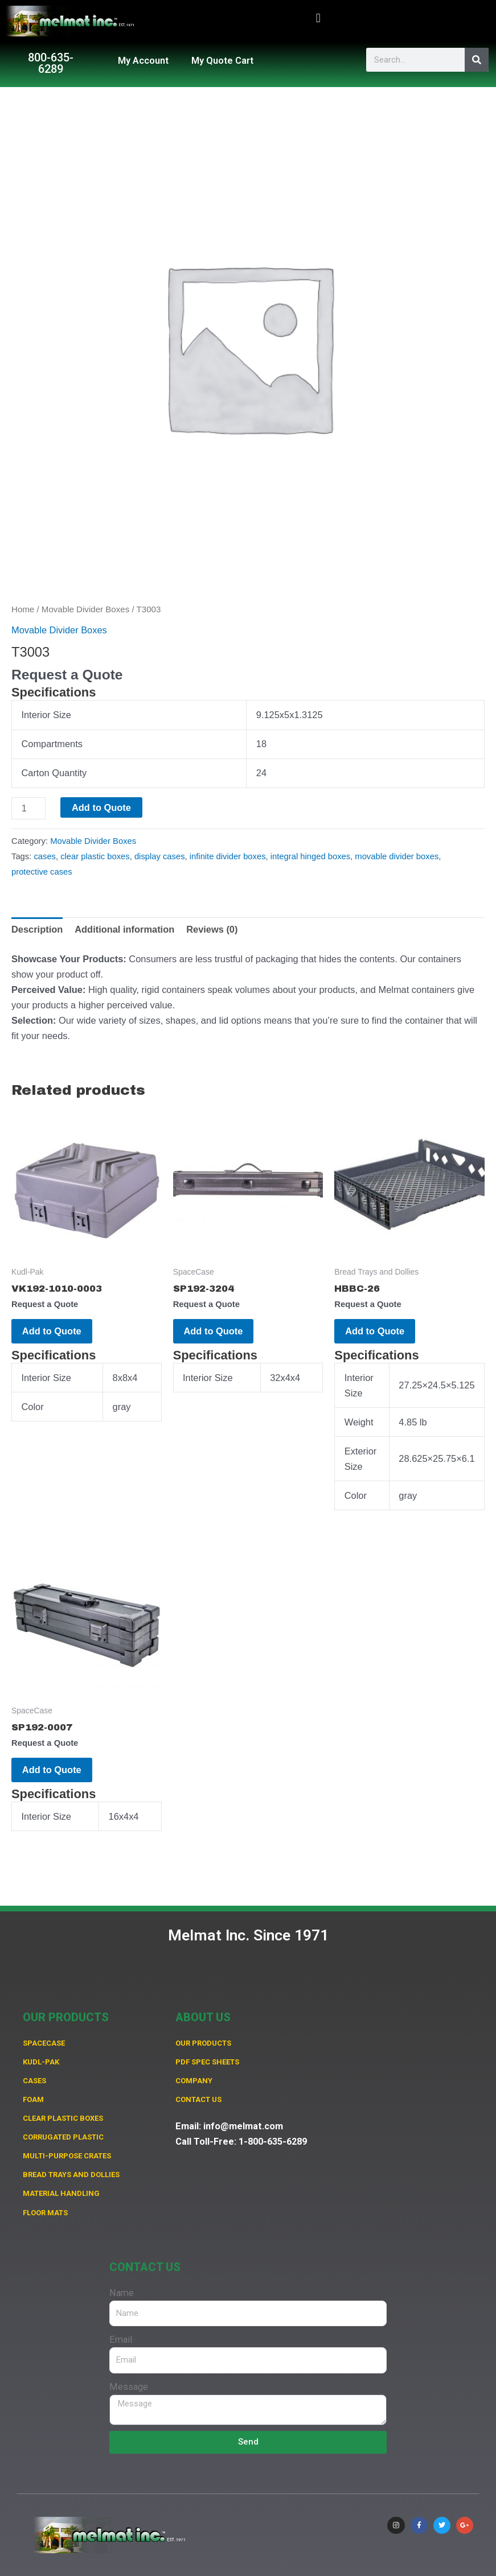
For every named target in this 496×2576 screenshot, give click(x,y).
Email (120, 2339)
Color (32, 1410)
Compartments (52, 744)
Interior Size (46, 715)
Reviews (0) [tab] (211, 929)
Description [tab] (37, 929)
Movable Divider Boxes (85, 609)
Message (128, 2386)
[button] (318, 18)
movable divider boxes (396, 856)
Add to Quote (101, 807)
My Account (143, 60)
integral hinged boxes (310, 856)
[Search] (477, 60)
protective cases (41, 871)
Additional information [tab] (124, 929)
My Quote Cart (222, 60)
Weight (359, 1425)
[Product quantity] (28, 808)
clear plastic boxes (94, 856)
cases (45, 856)
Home (22, 609)
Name (121, 2293)
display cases (159, 856)
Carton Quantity (54, 773)
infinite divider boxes (228, 856)
